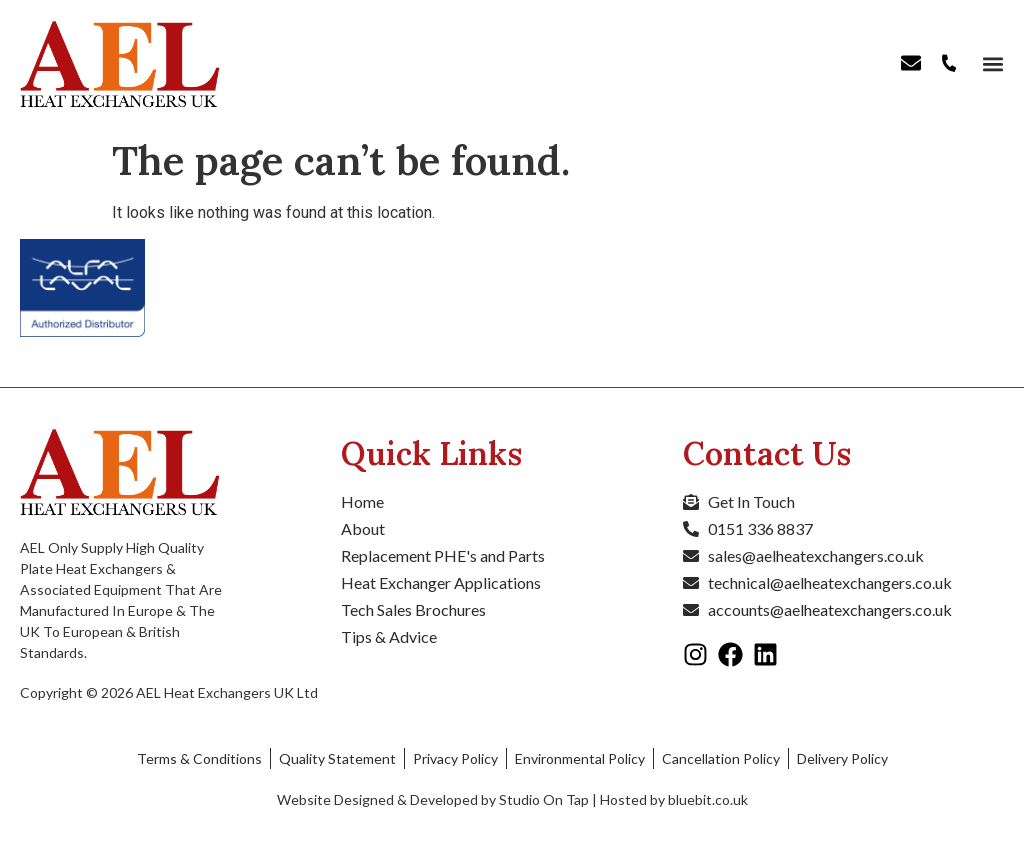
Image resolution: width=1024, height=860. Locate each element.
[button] (991, 64)
